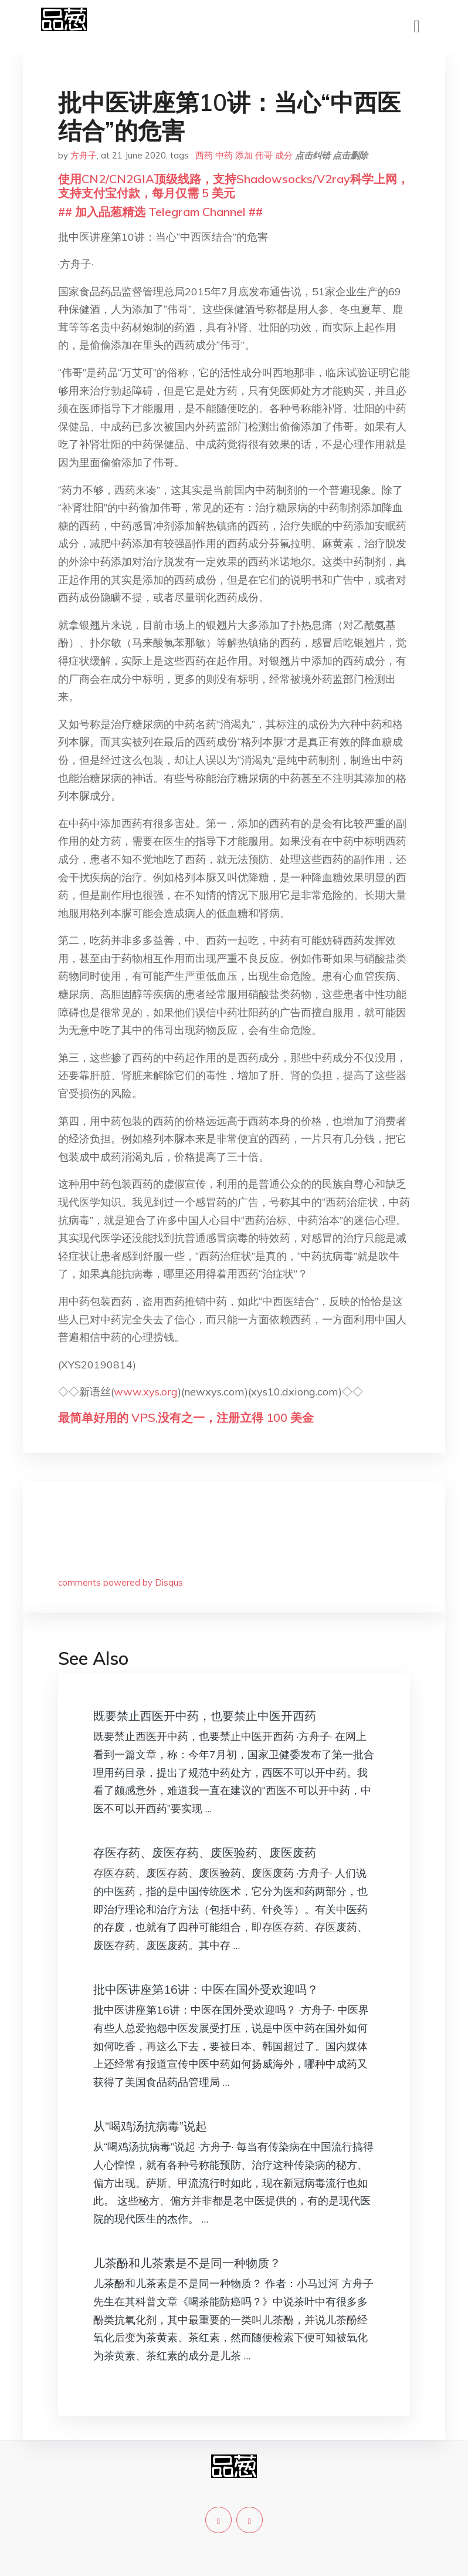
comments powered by (120, 1582)
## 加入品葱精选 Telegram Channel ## (160, 211)
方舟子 (83, 155)
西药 (204, 155)
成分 (284, 155)
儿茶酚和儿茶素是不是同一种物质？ (187, 2262)
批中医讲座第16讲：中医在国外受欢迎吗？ (205, 1989)
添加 (244, 155)
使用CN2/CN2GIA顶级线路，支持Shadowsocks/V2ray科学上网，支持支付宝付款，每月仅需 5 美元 (233, 185)
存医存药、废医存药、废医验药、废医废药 (204, 1852)
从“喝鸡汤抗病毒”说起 (150, 2126)
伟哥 (264, 155)
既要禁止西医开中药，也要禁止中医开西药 (204, 1715)
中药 (224, 155)
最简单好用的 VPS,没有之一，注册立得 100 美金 (186, 1417)
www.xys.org (146, 1391)
